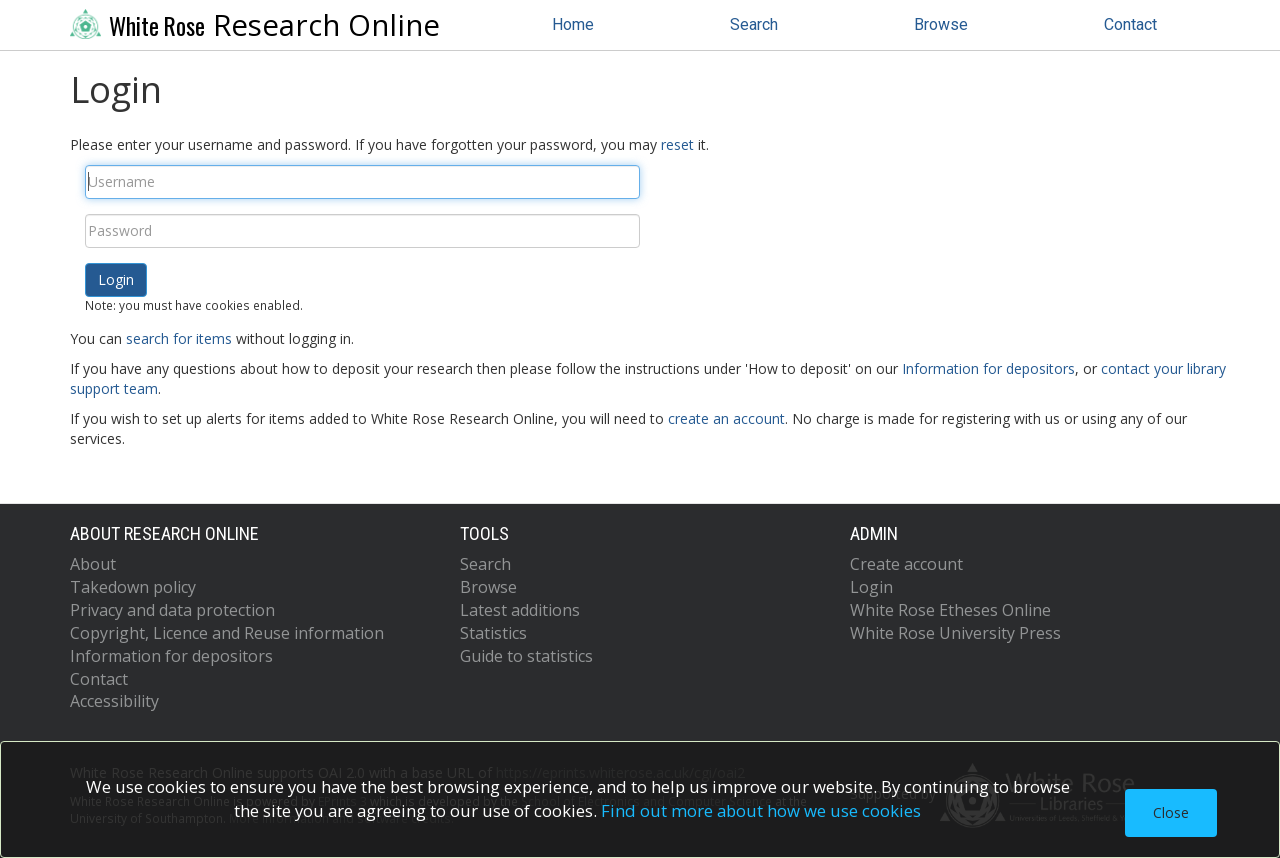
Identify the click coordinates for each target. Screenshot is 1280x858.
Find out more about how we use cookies (761, 810)
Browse (941, 24)
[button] (116, 280)
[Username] (362, 182)
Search (754, 24)
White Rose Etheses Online (950, 610)
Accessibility (114, 701)
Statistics (493, 633)
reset (677, 144)
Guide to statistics (526, 656)
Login (871, 587)
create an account (726, 418)
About (93, 564)
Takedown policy (133, 587)
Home (573, 24)
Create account (906, 564)
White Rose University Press (955, 633)
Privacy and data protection (172, 610)
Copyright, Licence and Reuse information (227, 633)
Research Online (255, 25)
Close (1171, 812)
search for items (179, 338)
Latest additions (520, 610)
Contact (1130, 24)
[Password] (362, 231)
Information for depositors (988, 368)
